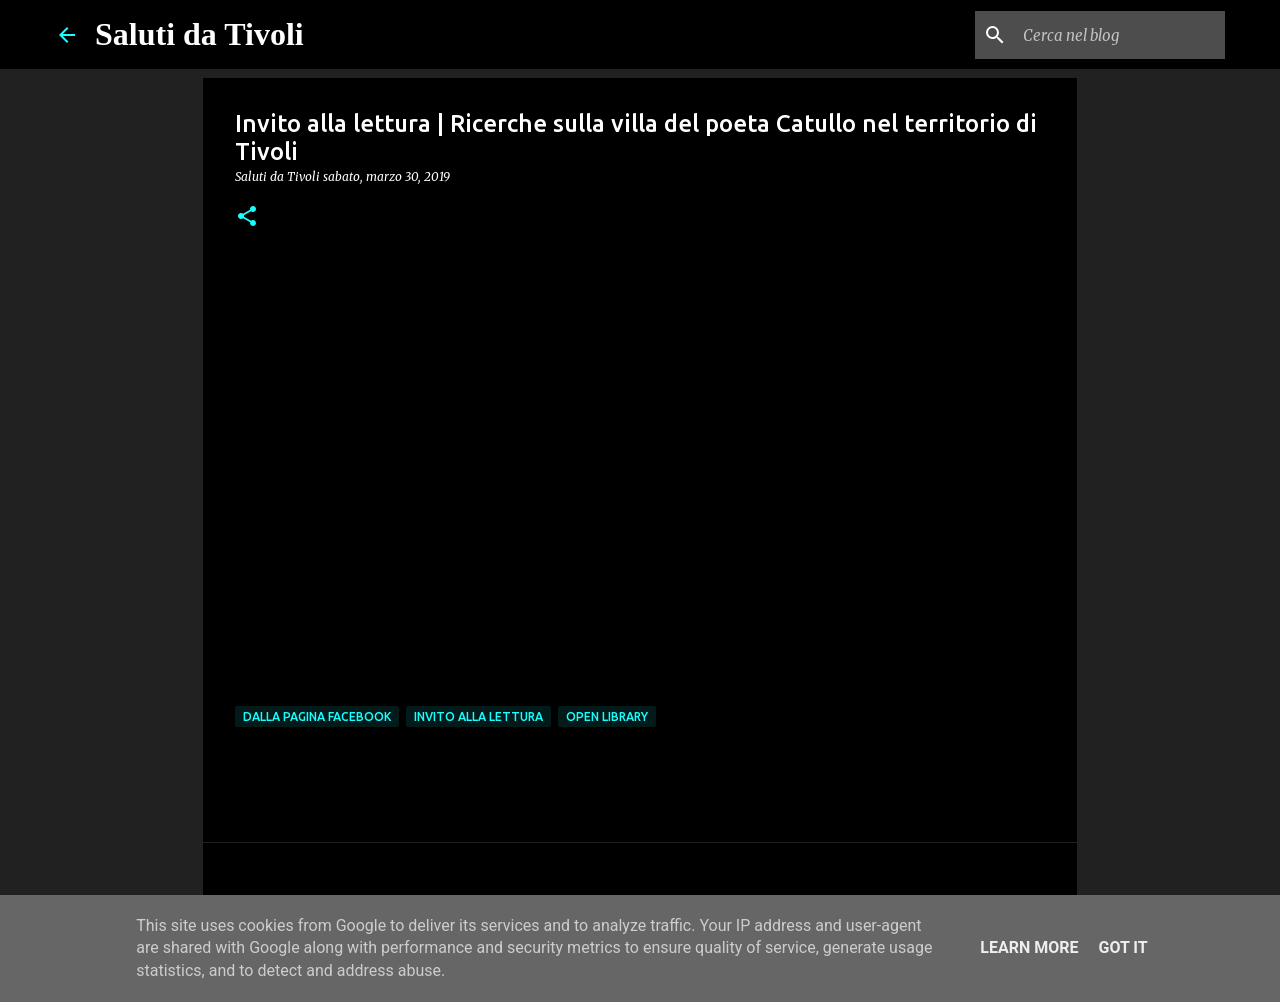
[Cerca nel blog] (1120, 35)
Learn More (1029, 947)
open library (607, 716)
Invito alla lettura (478, 716)
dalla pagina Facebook (317, 716)
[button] (247, 217)
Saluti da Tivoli (199, 34)
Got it (1122, 947)
